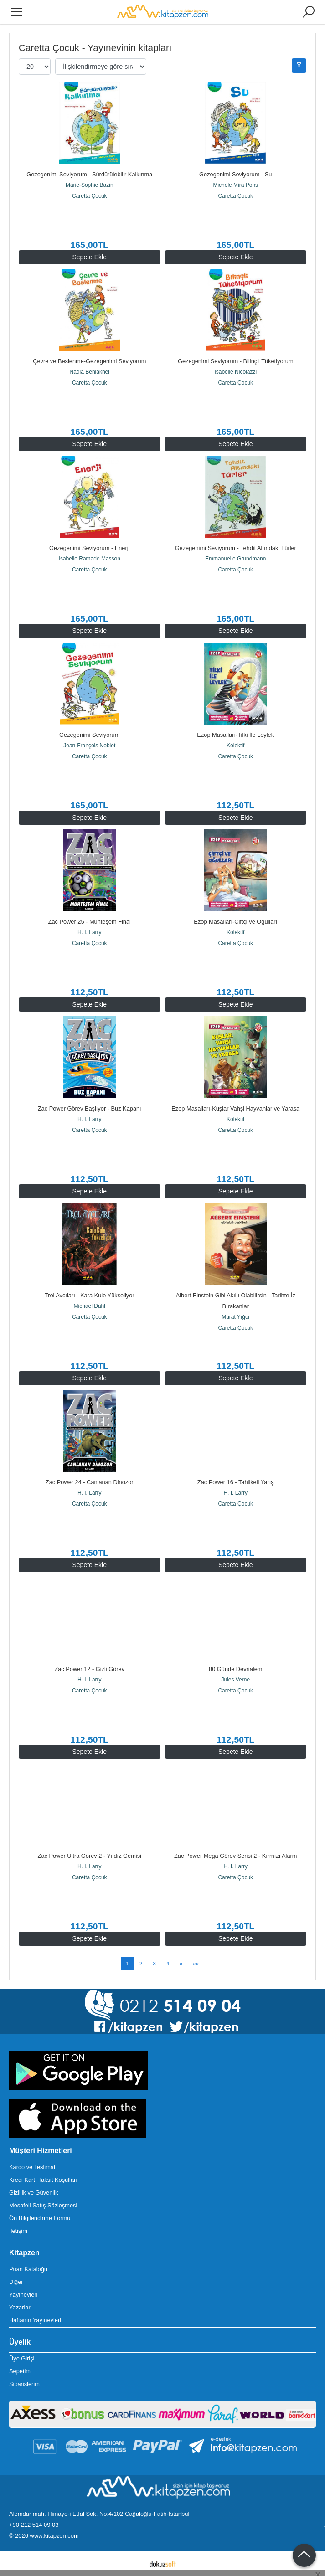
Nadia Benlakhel (89, 372)
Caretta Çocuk (89, 196)
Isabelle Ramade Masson (89, 558)
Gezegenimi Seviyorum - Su (235, 174)
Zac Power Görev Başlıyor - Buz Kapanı (89, 1108)
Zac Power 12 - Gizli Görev (89, 1669)
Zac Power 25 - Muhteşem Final (89, 921)
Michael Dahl (89, 1306)
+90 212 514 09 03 (33, 2524)
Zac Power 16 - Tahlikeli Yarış (235, 1482)
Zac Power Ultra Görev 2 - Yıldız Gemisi (89, 1855)
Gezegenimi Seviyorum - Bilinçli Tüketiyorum (236, 361)
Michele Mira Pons (235, 185)
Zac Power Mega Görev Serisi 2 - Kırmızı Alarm (235, 1855)
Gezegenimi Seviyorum (89, 734)
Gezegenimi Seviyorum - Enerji (89, 548)
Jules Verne (235, 1679)
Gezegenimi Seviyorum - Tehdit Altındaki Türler (235, 548)
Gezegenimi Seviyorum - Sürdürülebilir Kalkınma (89, 174)
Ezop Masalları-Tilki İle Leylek (235, 734)
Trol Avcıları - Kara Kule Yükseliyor (89, 1295)
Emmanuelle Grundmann (235, 558)
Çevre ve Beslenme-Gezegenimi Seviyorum (89, 361)
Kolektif (235, 745)
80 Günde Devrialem (235, 1669)
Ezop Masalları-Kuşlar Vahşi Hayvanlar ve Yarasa (235, 1108)
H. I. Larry (89, 932)
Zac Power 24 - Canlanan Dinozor (90, 1482)
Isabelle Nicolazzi (235, 372)
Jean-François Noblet (89, 745)
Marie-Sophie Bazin (89, 185)
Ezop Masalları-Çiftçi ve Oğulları (235, 921)
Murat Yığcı (235, 1317)
